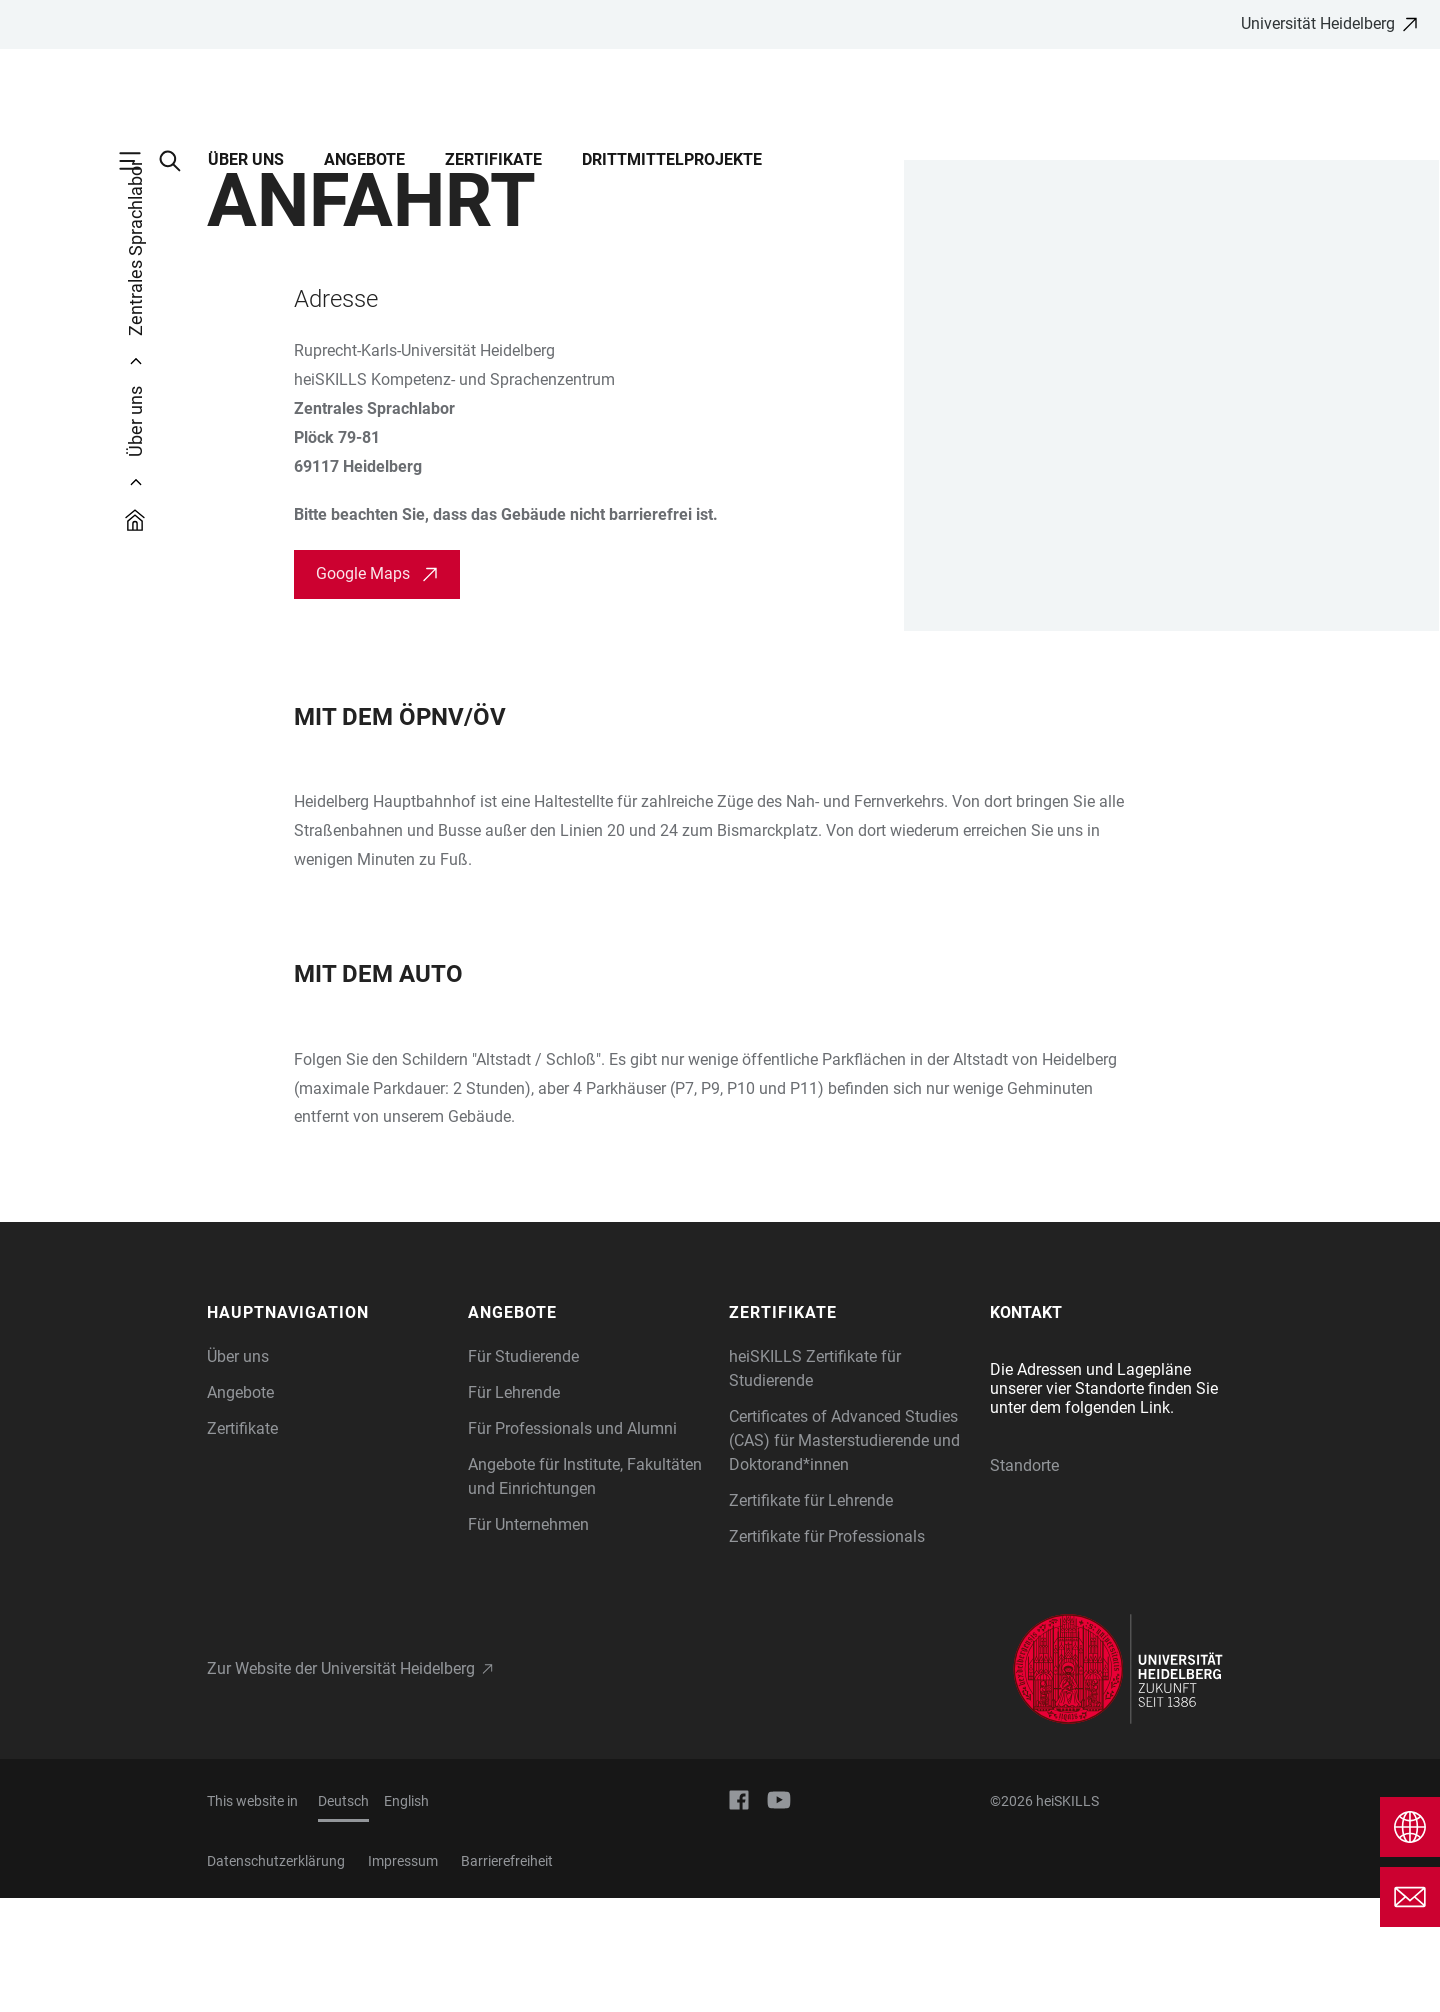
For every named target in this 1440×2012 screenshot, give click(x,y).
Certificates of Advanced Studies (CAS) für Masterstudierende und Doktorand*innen (844, 1554)
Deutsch (343, 1915)
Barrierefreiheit (507, 1975)
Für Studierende (523, 1470)
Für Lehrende (514, 1506)
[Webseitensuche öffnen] (180, 161)
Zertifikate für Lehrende (811, 1614)
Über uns (246, 159)
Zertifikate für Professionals (827, 1650)
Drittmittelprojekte (672, 159)
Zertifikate (493, 159)
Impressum (403, 1975)
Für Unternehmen (528, 1638)
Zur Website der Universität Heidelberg (341, 1782)
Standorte (1024, 1579)
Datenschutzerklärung (276, 1975)
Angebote (364, 159)
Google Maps (363, 687)
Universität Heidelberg (1318, 23)
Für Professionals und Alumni (572, 1542)
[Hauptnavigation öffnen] (140, 161)
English (406, 1915)
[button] (327, 1427)
